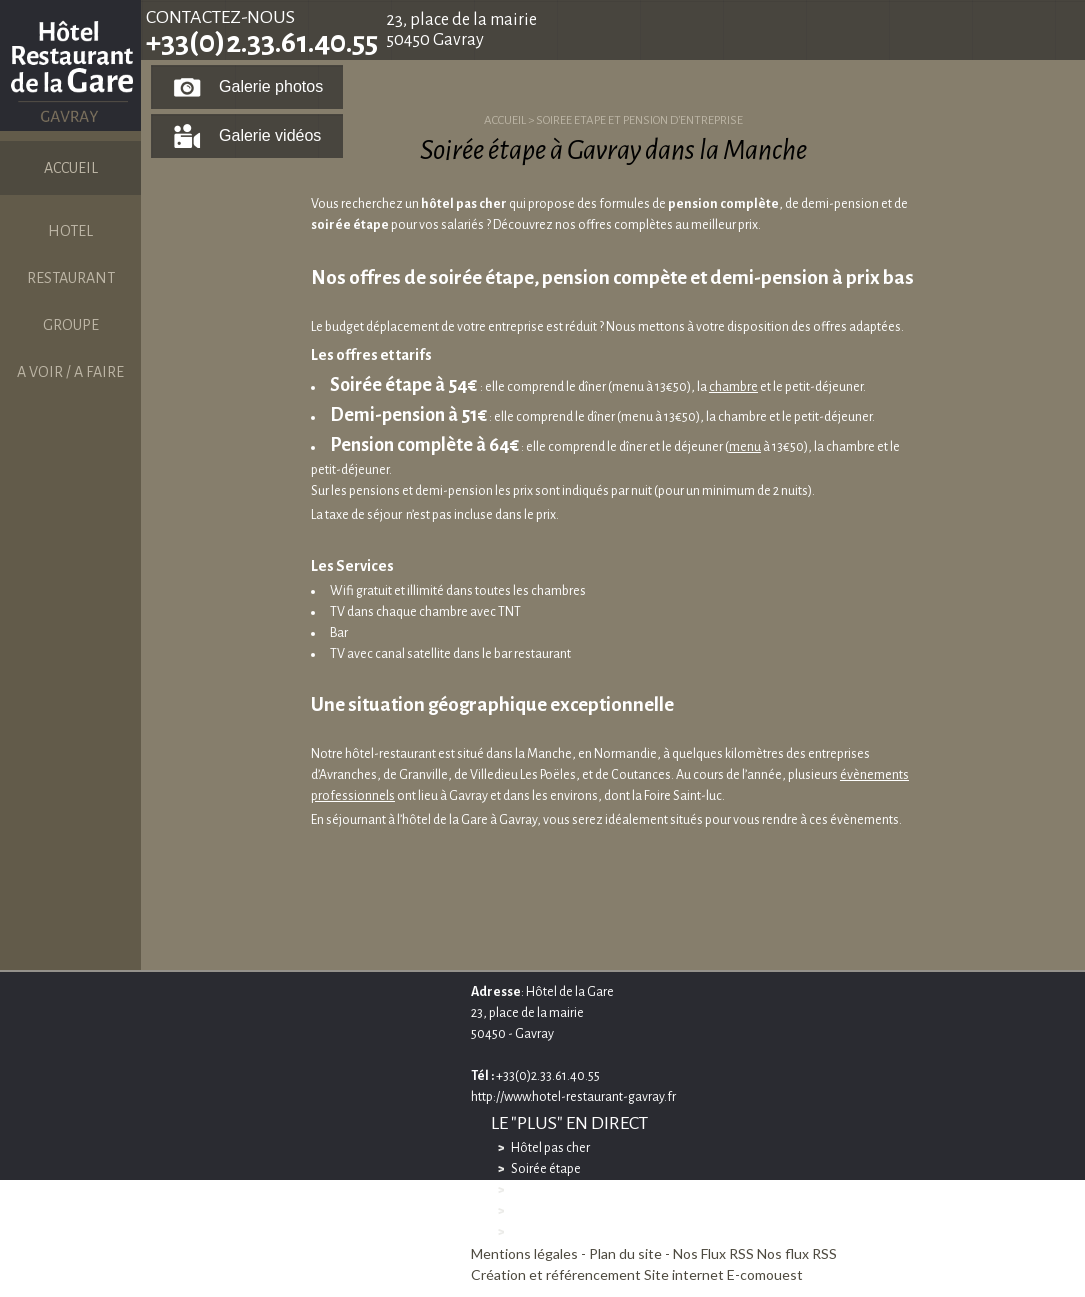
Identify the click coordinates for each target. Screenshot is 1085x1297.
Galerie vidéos (270, 135)
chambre (733, 387)
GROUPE (71, 325)
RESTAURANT (71, 278)
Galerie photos (271, 86)
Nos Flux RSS (713, 1253)
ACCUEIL (71, 168)
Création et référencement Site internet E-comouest (637, 1274)
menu (745, 447)
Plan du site (625, 1253)
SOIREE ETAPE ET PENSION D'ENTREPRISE (639, 120)
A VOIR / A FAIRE (70, 372)
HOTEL (70, 231)
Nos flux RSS (797, 1253)
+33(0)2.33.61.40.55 (262, 42)
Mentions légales (524, 1253)
